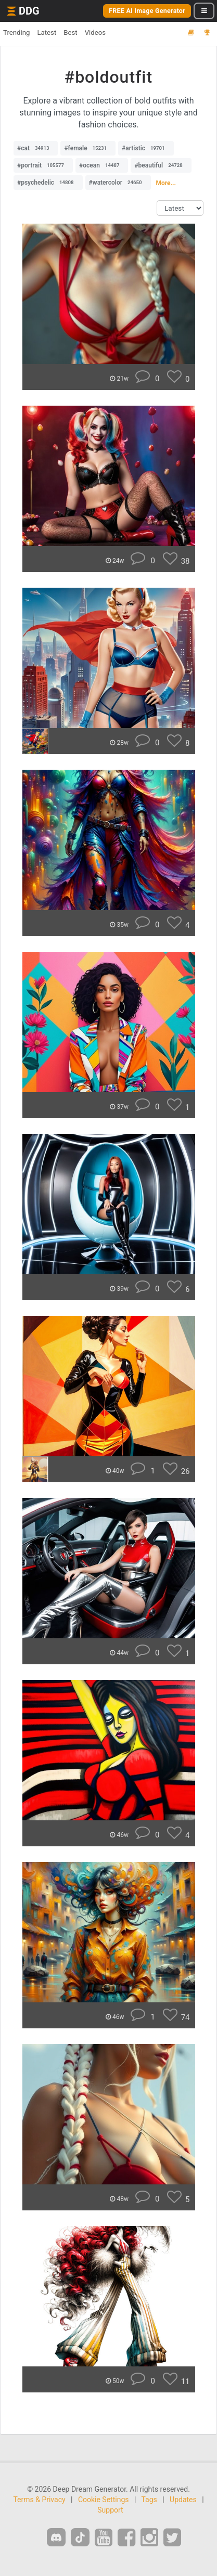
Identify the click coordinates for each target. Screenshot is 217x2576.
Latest (46, 32)
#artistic (146, 148)
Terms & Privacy (39, 2499)
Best (70, 32)
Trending (16, 32)
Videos (95, 32)
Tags (149, 2499)
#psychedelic (48, 182)
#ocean (101, 165)
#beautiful (160, 165)
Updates (183, 2499)
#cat (35, 148)
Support (110, 2510)
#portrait (43, 165)
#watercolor (118, 182)
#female (88, 148)
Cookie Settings (103, 2499)
